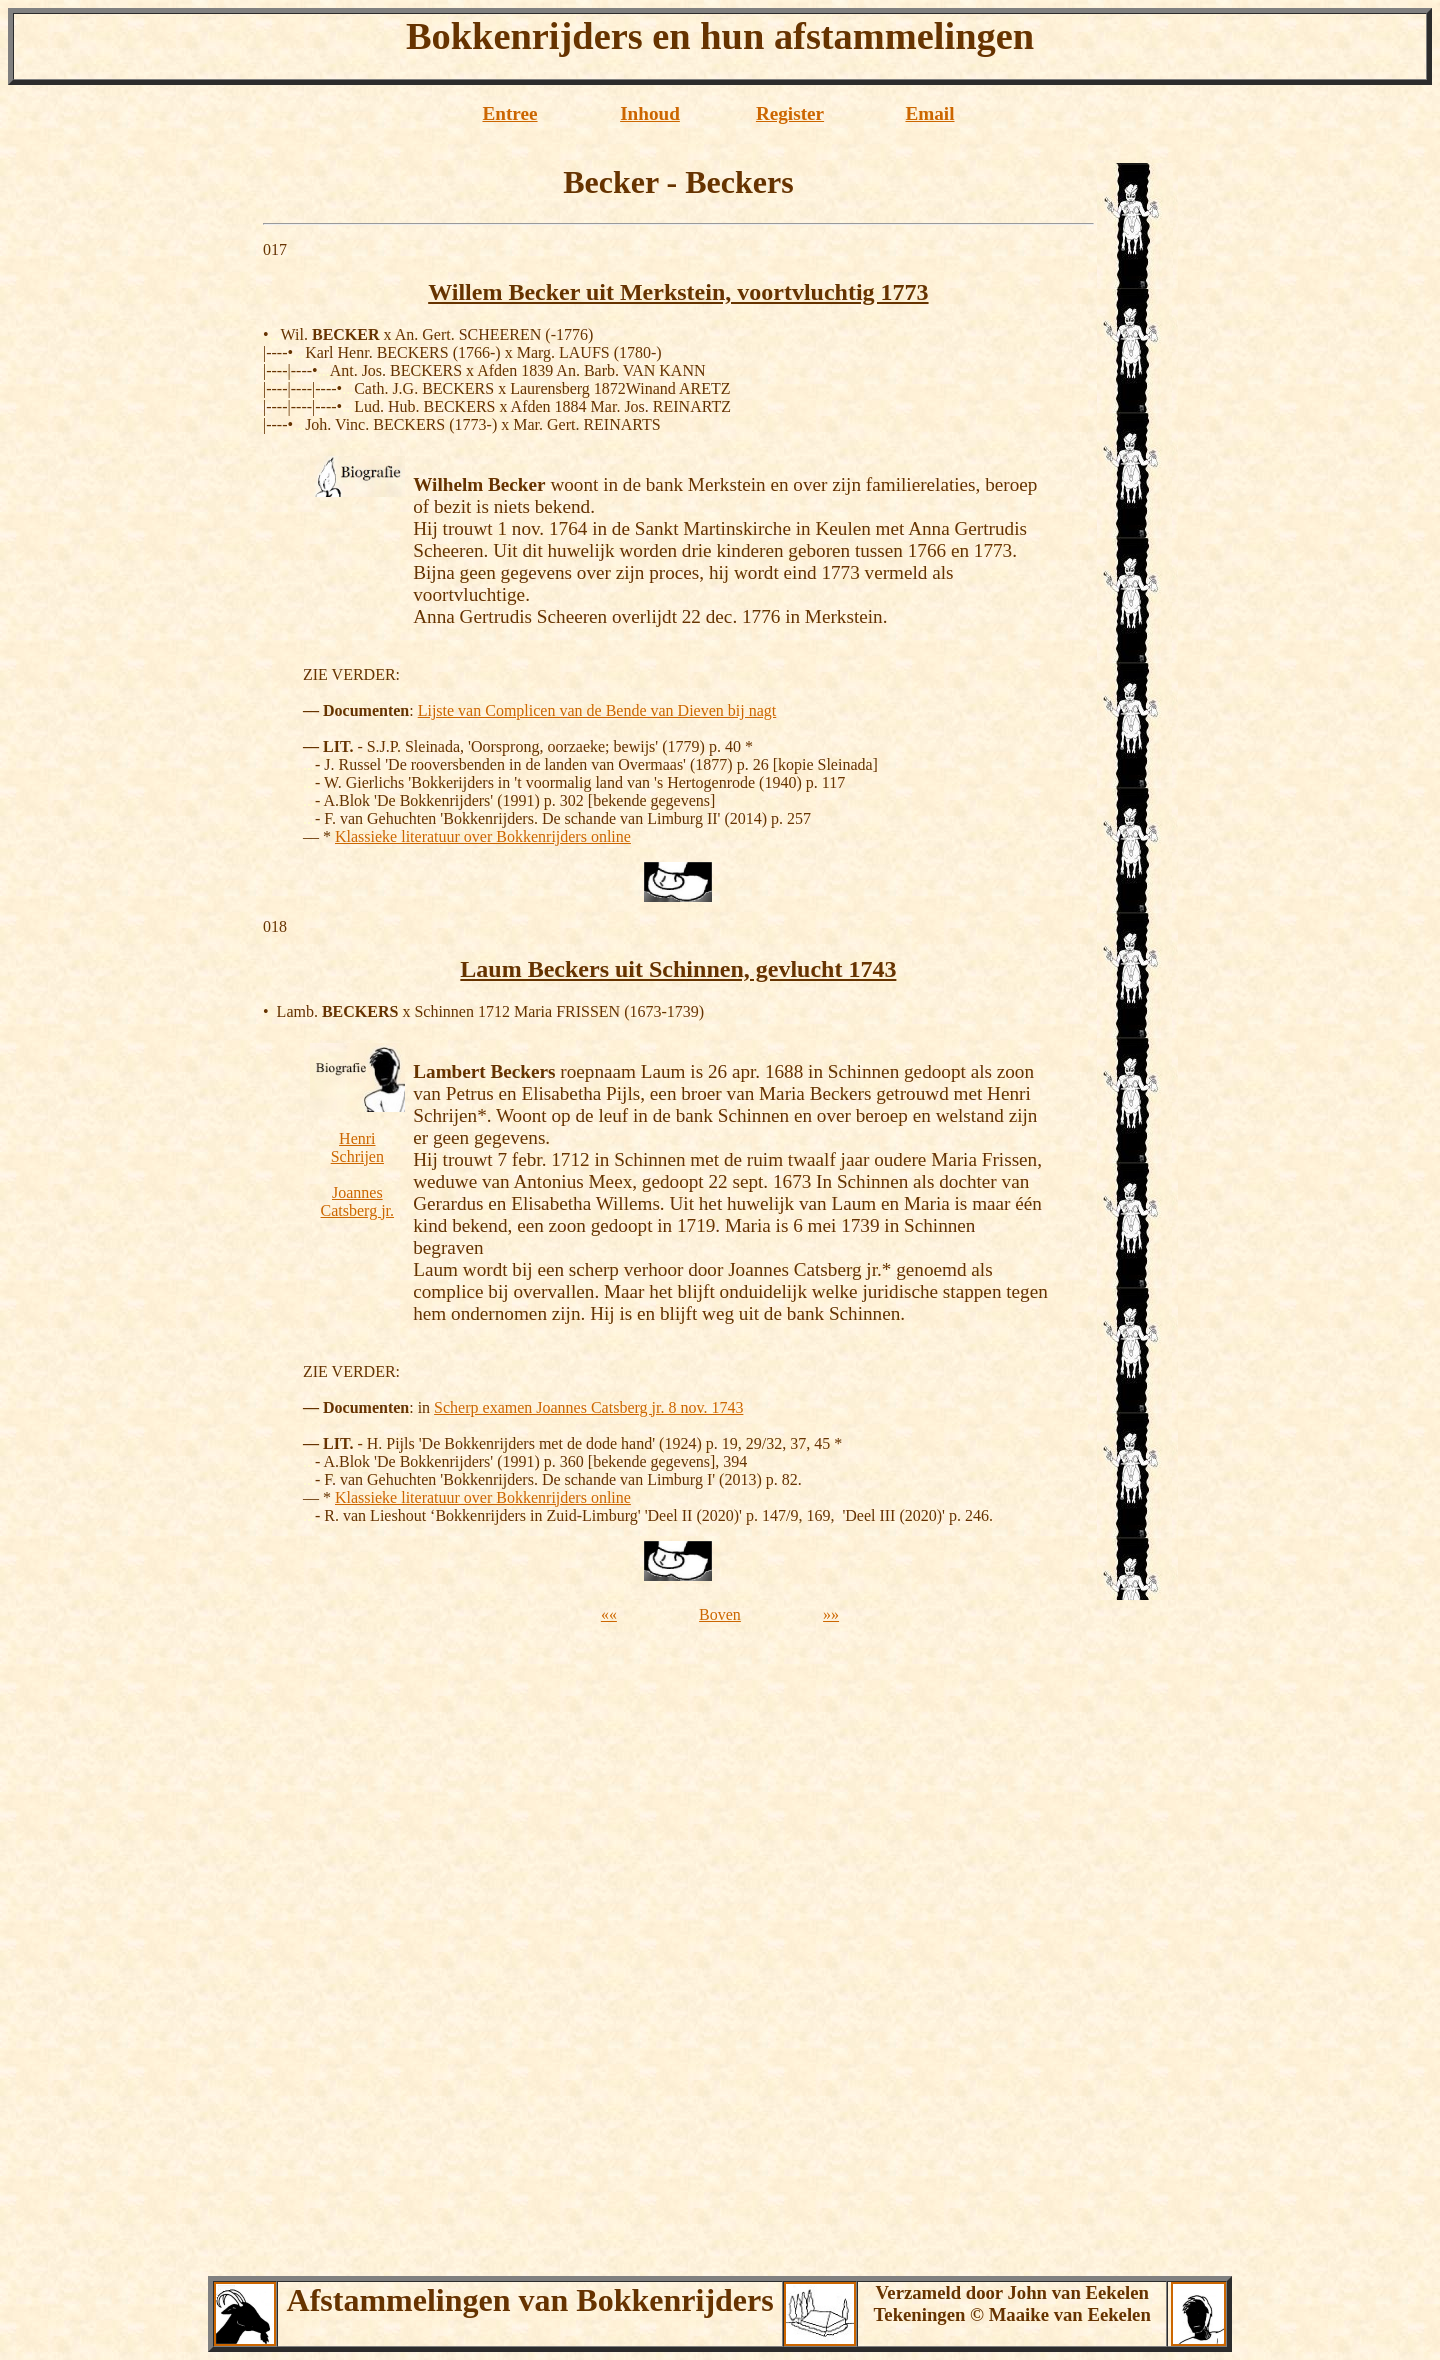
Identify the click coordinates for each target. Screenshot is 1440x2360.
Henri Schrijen (357, 1147)
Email (929, 113)
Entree (509, 113)
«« (609, 1614)
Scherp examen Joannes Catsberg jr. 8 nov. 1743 (588, 1407)
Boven (720, 1614)
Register (790, 113)
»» (831, 1614)
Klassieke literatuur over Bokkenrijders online (483, 836)
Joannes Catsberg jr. (357, 1201)
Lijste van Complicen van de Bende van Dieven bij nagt (597, 710)
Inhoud (650, 113)
